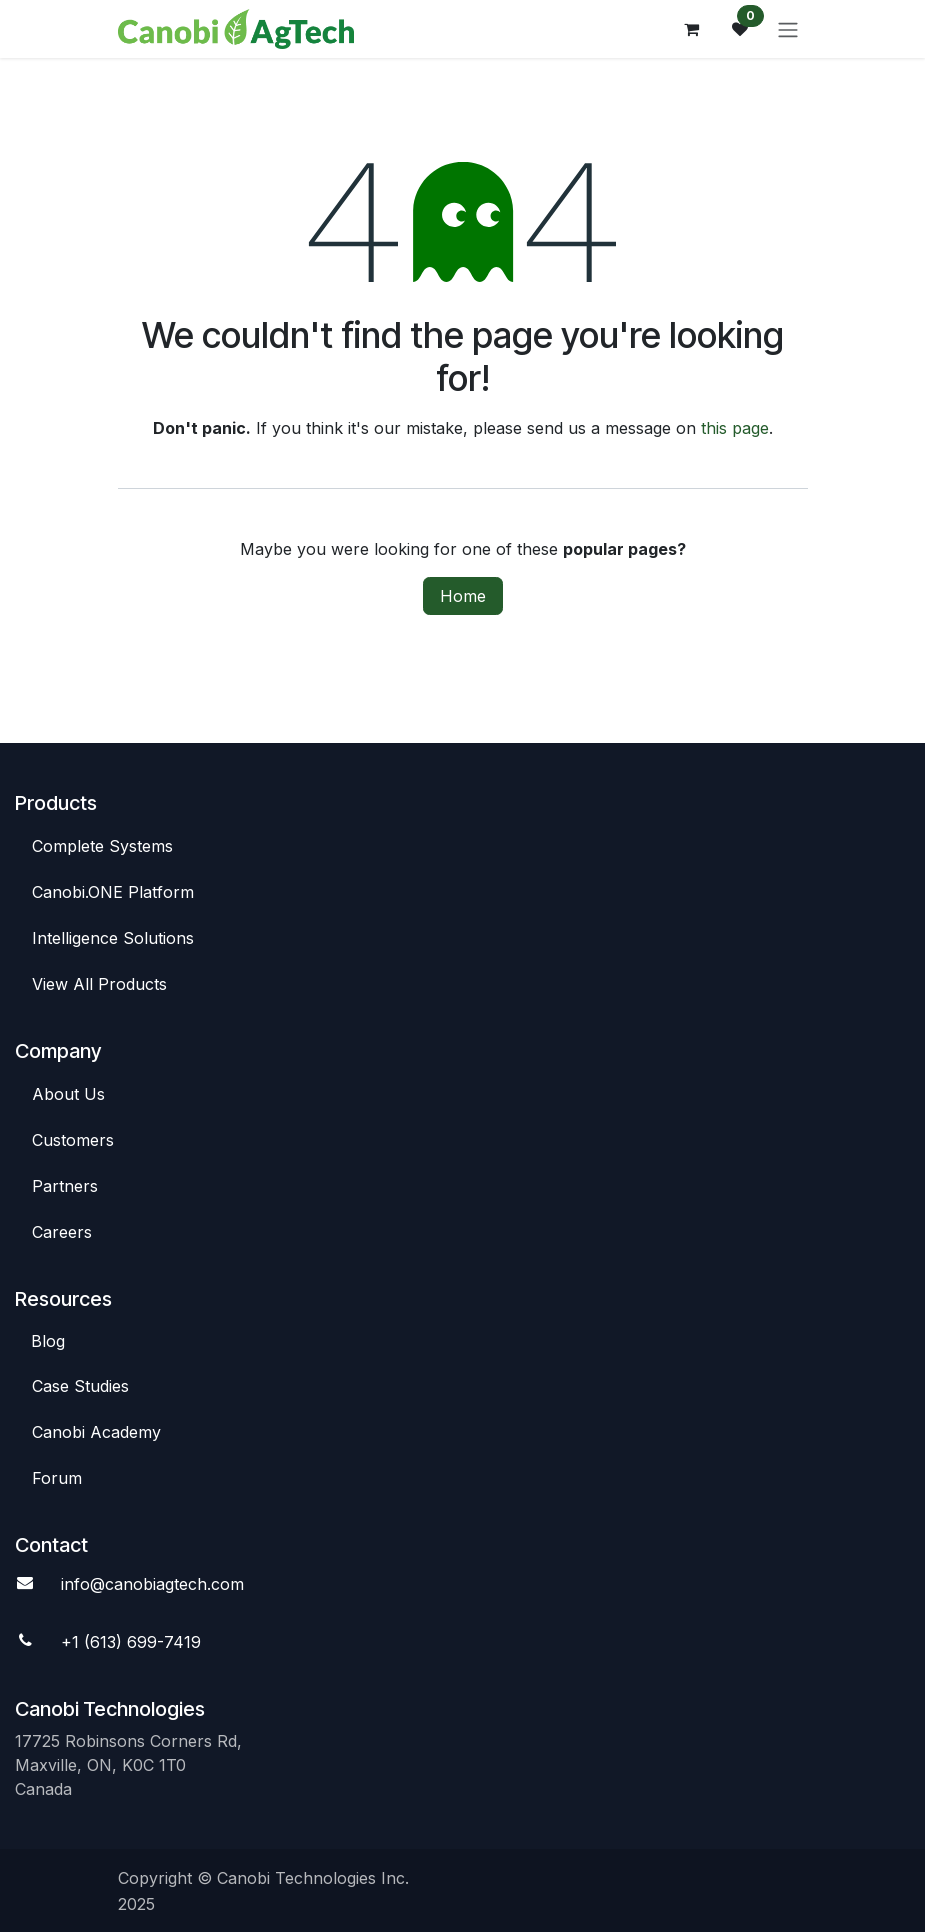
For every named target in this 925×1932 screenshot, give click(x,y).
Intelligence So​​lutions (115, 938)
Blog (48, 1341)
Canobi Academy (96, 1432)
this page (735, 428)
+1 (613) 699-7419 (131, 1642)
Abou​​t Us (68, 1094)
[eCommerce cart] (692, 29)
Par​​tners (65, 1186)
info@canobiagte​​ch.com (152, 1584)
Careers (62, 1232)
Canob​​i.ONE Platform (115, 892)
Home (463, 596)
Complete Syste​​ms (102, 846)
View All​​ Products (99, 984)
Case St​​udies (80, 1386)
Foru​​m (57, 1478)
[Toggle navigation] (788, 29)
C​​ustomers (73, 1140)
